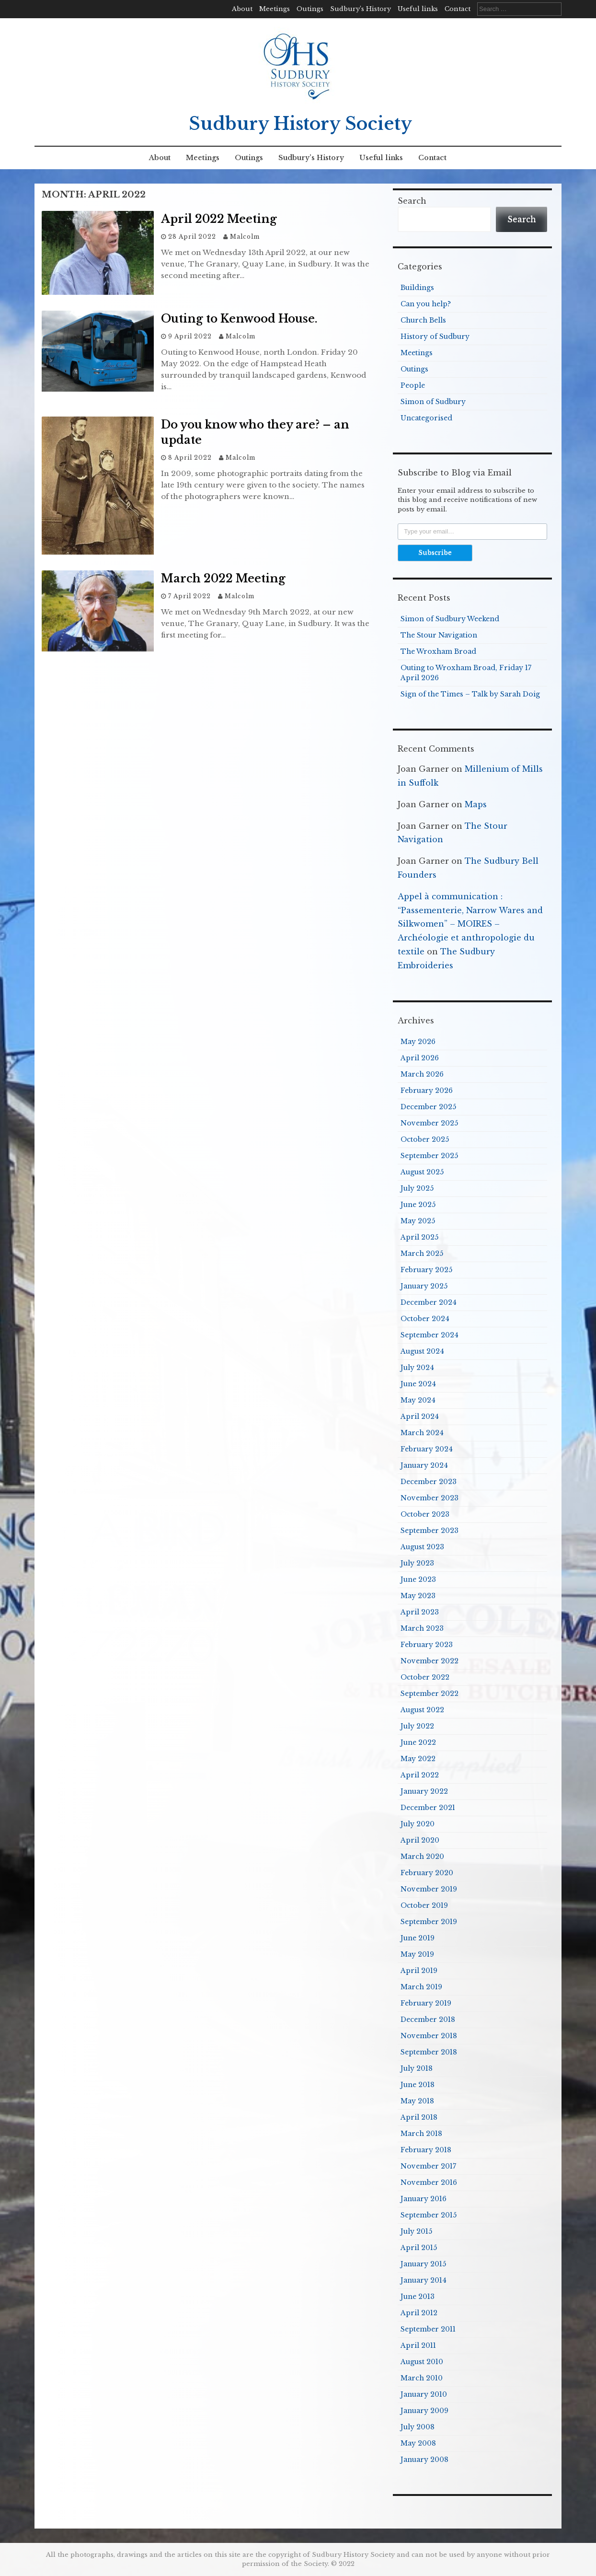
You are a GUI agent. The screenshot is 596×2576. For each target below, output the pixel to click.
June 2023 (418, 1579)
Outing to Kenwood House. (239, 318)
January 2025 (424, 1286)
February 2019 (426, 2003)
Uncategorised (426, 418)
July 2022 (417, 1726)
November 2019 (429, 1889)
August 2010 (422, 2361)
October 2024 (425, 1318)
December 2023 (429, 1481)
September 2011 (428, 2329)
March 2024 (422, 1432)
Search (412, 201)
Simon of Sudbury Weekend (450, 619)
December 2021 (428, 1807)
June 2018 (418, 2084)
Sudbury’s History (360, 9)
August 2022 (422, 1710)
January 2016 (424, 2198)
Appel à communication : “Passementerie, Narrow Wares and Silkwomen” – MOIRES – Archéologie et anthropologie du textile (470, 924)
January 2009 (424, 2410)
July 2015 (416, 2231)
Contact (457, 9)
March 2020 (422, 1856)
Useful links (418, 9)
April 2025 (419, 1237)
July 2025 (417, 1188)
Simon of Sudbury (433, 401)
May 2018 (417, 2101)
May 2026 (418, 1041)
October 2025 (425, 1139)
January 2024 (424, 1465)
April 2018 (419, 2117)
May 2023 (418, 1595)
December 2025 (428, 1106)
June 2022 (418, 1742)
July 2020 (418, 1824)
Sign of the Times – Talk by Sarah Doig (470, 694)
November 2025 (429, 1123)
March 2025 (422, 1253)
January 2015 (423, 2264)
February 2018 (426, 2150)
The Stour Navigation (439, 635)
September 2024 (429, 1335)
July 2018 (417, 2068)
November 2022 (429, 1661)
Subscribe (435, 552)
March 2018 (421, 2133)
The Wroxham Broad (438, 651)
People (413, 385)
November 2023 (429, 1498)
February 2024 (427, 1449)
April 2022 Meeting (219, 219)
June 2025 (418, 1204)
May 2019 (417, 1954)
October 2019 (424, 1905)
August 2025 (422, 1172)
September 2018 (429, 2052)
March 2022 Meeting (223, 578)
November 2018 (429, 2035)
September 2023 (429, 1530)
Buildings (417, 287)
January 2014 (424, 2280)
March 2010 (422, 2378)
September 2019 (429, 1921)
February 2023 (427, 1644)
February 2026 (427, 1090)
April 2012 (419, 2313)
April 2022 (420, 1775)
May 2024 (418, 1400)
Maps (476, 804)
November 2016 (429, 2182)
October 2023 (425, 1514)
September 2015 (429, 2215)
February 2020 (427, 1872)
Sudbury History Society (300, 124)
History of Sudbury (435, 336)
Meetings (274, 9)
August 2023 (422, 1547)
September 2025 (429, 1155)
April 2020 (420, 1840)
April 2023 (420, 1612)
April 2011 (418, 2345)
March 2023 (422, 1628)
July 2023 (417, 1563)
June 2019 (418, 1938)
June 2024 (418, 1384)
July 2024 (417, 1367)
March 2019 (421, 1987)
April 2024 (420, 1416)
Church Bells (423, 320)
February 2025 (426, 1269)
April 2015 (419, 2247)
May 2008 (418, 2443)
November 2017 (428, 2166)
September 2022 (429, 1693)
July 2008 (418, 2427)
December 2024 (429, 1302)
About (242, 9)
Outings (310, 9)
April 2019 (419, 1970)
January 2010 (424, 2394)
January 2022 (424, 1791)
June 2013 (418, 2296)
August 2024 (422, 1351)
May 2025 (418, 1221)
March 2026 (422, 1074)
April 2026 (420, 1058)
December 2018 (428, 2019)
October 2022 (425, 1677)
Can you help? (426, 304)
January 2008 (424, 2459)
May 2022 (418, 1758)
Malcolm (245, 236)
